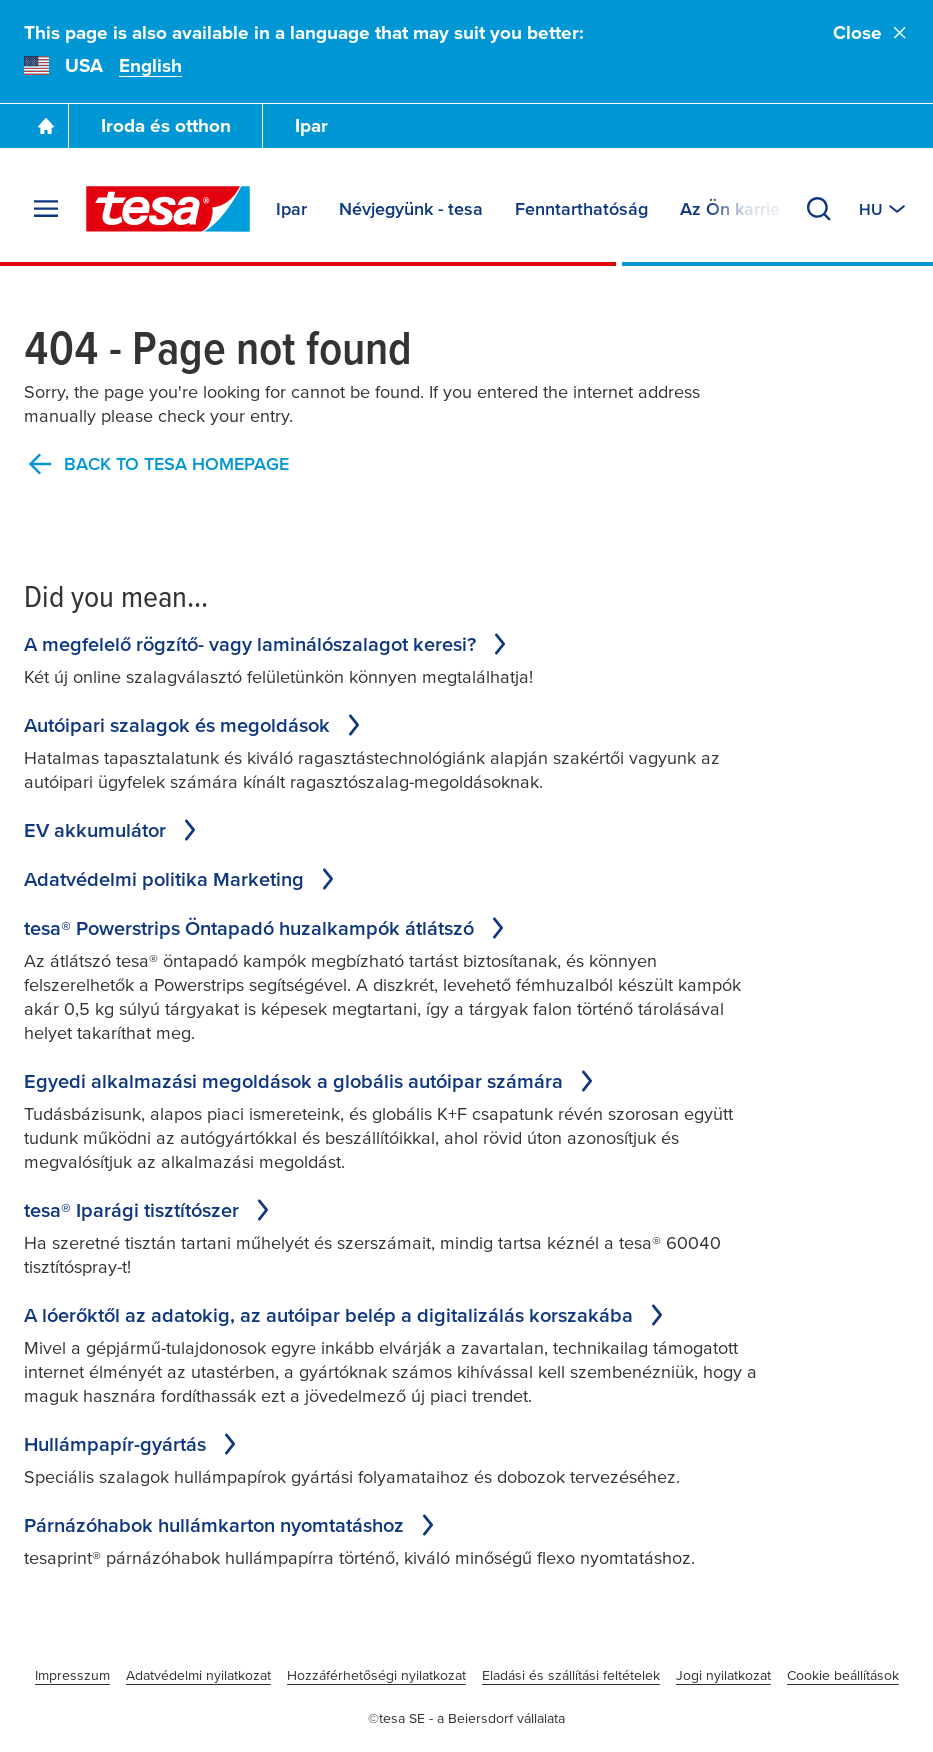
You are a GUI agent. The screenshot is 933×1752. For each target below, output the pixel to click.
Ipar (311, 125)
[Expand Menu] (46, 209)
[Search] (819, 209)
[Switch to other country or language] (884, 209)
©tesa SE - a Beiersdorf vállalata (466, 1718)
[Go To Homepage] (46, 126)
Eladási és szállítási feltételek (571, 1675)
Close (871, 32)
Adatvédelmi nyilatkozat (198, 1675)
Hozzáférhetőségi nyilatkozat (376, 1675)
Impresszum (72, 1675)
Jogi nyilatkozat (723, 1675)
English (150, 65)
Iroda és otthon (166, 125)
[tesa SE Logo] (168, 209)
